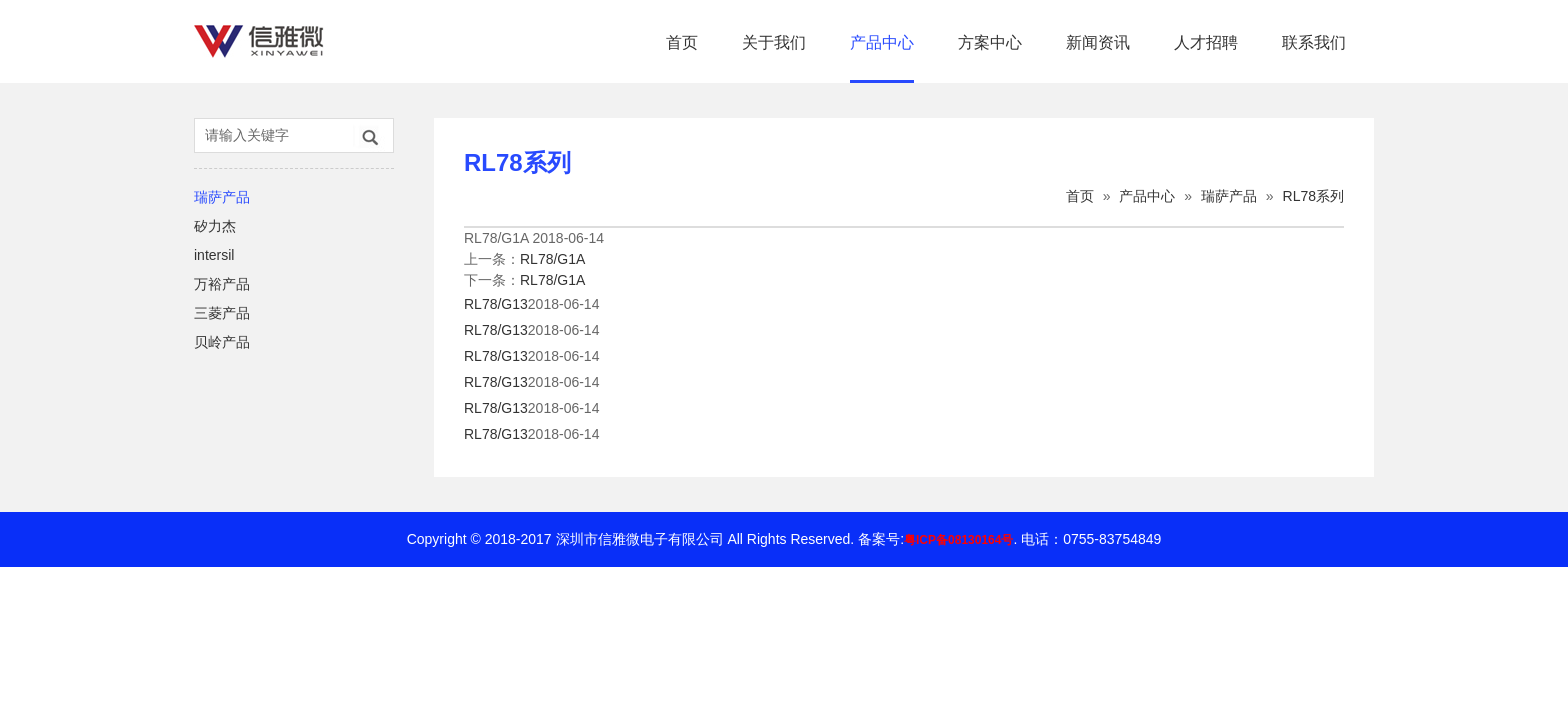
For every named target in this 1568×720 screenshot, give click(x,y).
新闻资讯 (1098, 42)
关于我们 (774, 42)
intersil (214, 255)
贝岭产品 (222, 342)
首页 (682, 42)
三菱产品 (222, 313)
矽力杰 (215, 226)
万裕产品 (222, 284)
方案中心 (990, 42)
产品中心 (882, 42)
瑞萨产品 (222, 197)
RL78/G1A (552, 259)
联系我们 (1314, 42)
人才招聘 (1206, 42)
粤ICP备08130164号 (958, 540)
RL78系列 (1313, 196)
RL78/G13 (496, 304)
